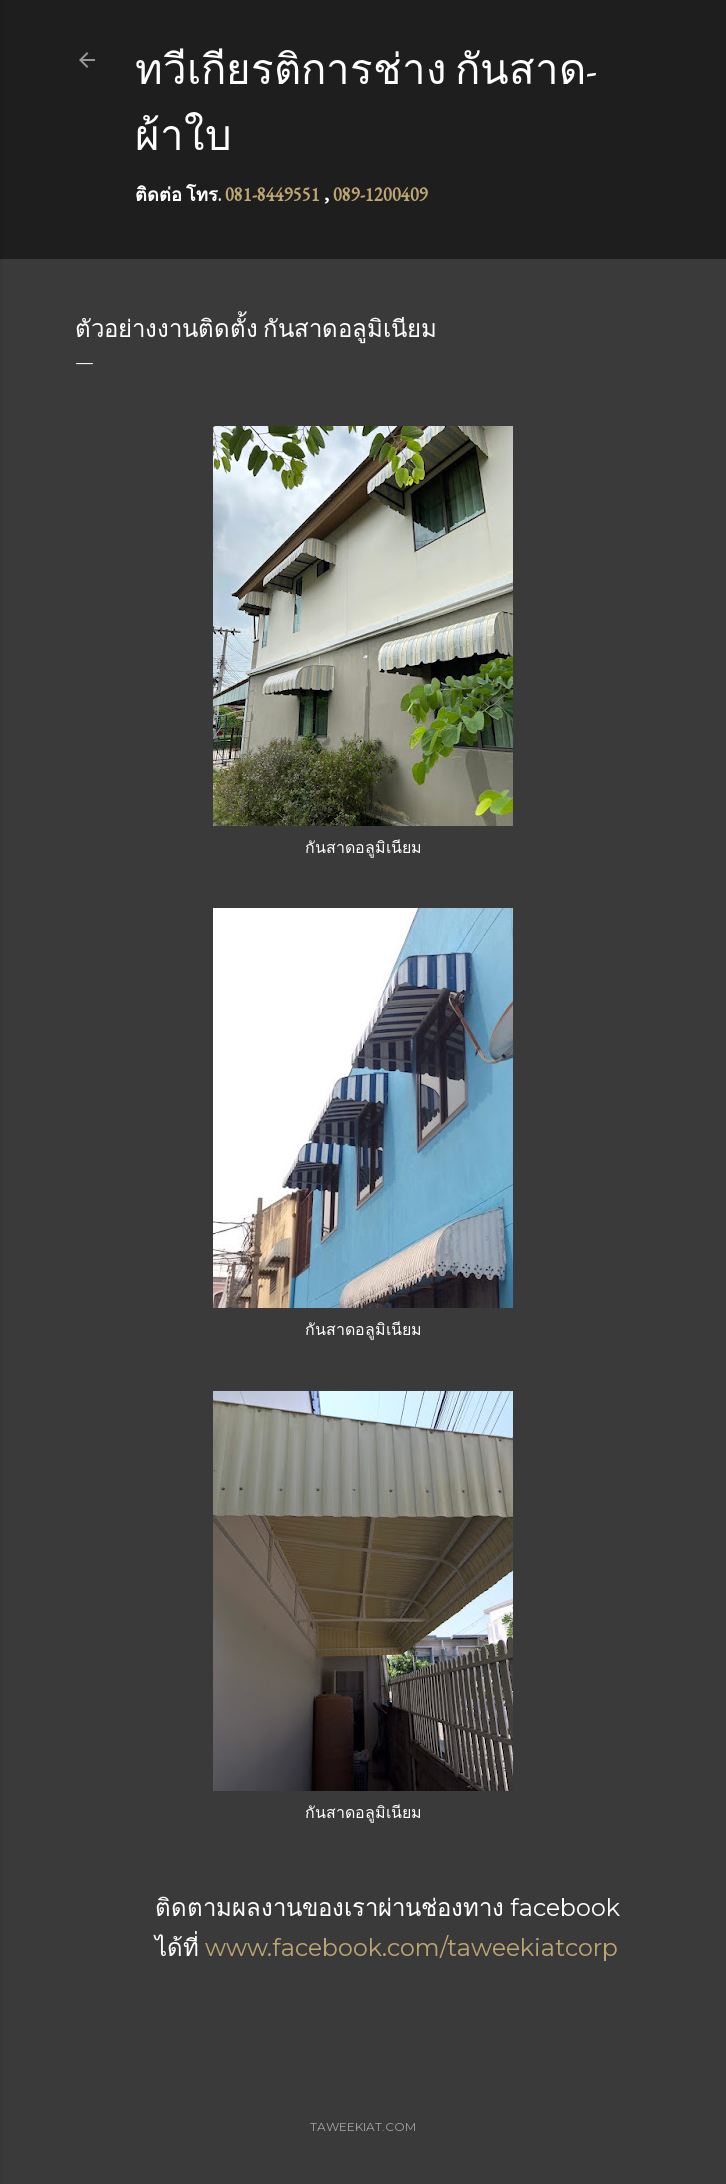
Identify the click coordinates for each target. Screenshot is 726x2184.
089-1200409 (380, 194)
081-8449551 (272, 194)
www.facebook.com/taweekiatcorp (411, 1947)
